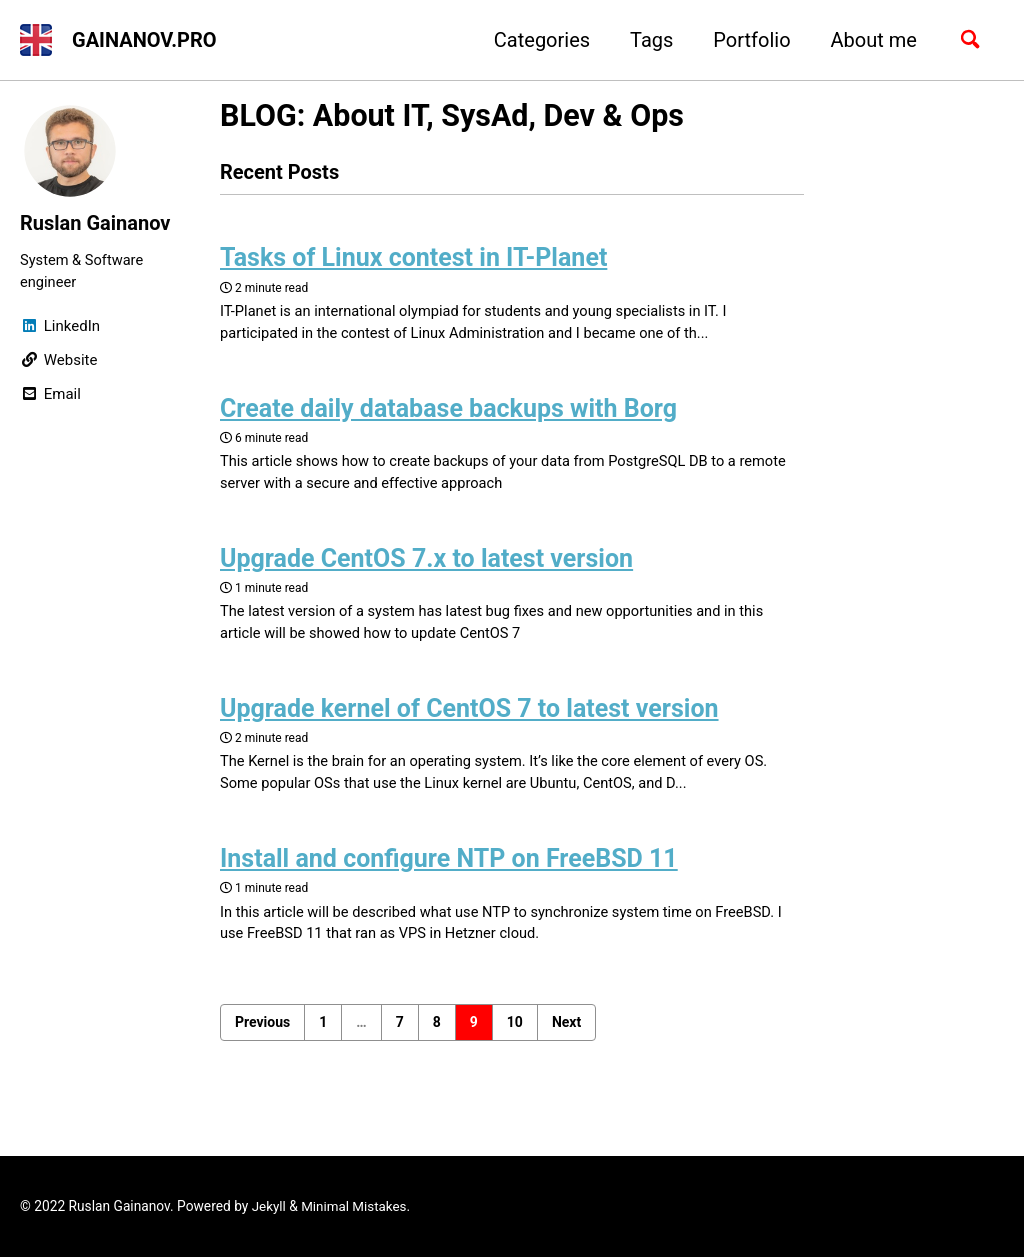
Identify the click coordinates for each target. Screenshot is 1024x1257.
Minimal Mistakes (356, 1207)
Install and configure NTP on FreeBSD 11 (449, 869)
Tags (646, 40)
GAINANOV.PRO (144, 40)
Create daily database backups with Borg (448, 412)
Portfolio (746, 40)
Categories (537, 40)
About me (869, 40)
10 (515, 1034)
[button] (36, 40)
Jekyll (269, 1207)
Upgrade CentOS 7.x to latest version (426, 564)
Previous (262, 1034)
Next (566, 1034)
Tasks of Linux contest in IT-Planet (413, 260)
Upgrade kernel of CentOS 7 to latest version (469, 716)
